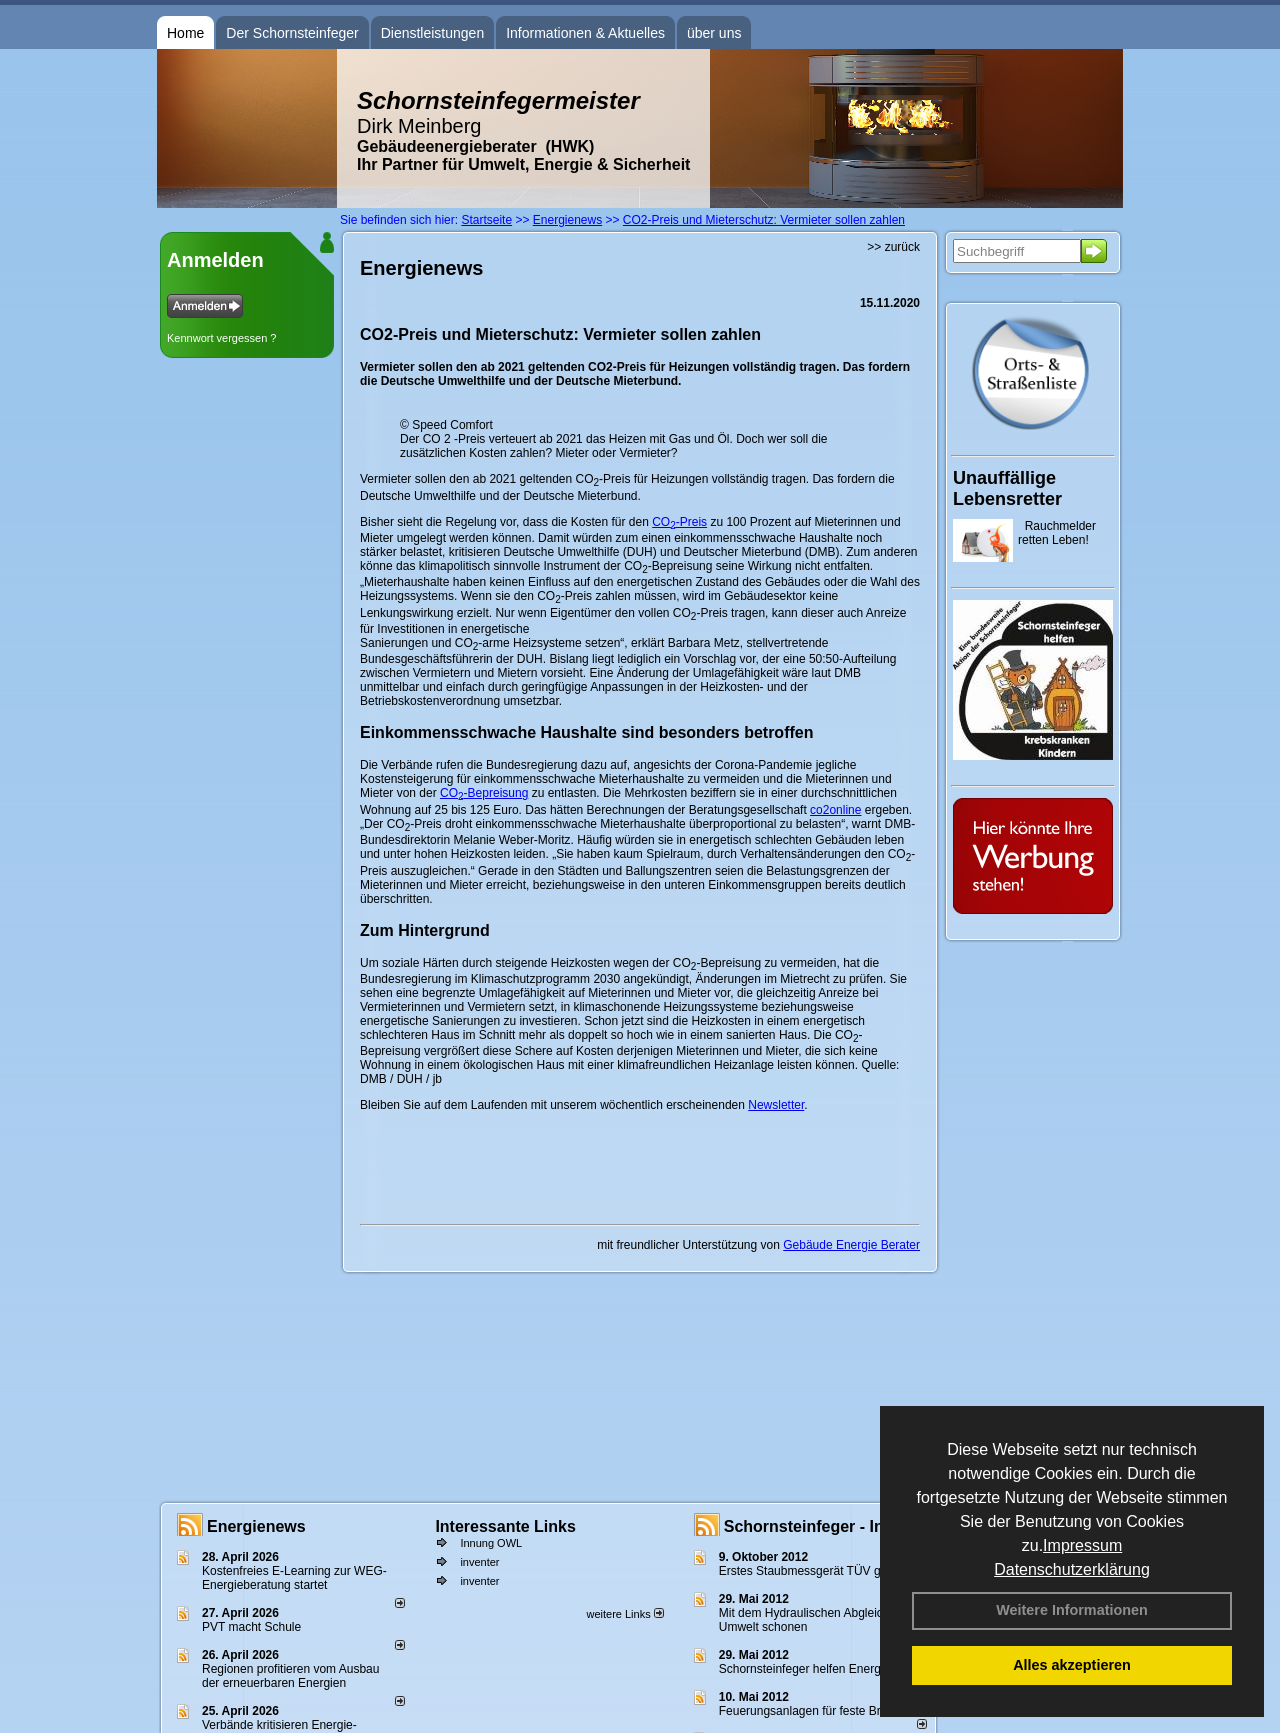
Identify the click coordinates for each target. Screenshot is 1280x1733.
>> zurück (893, 247)
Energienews (256, 1526)
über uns (714, 33)
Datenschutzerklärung (1072, 1569)
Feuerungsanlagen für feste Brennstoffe (824, 1711)
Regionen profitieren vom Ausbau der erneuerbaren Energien (290, 1676)
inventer (479, 1562)
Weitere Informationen (1072, 1610)
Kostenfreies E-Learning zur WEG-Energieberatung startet (294, 1578)
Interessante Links (505, 1526)
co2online (835, 810)
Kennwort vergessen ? (221, 338)
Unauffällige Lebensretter (1007, 488)
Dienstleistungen (433, 33)
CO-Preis (679, 522)
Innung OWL (491, 1543)
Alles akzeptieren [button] (1072, 1665)
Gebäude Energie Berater (851, 1245)
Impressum (1082, 1545)
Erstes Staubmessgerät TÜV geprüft (815, 1571)
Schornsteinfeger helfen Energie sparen (824, 1669)
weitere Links (624, 1614)
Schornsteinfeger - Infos (816, 1526)
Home (185, 33)
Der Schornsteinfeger (292, 33)
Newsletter (776, 1105)
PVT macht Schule (251, 1627)
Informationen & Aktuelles (585, 33)
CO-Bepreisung (484, 793)
